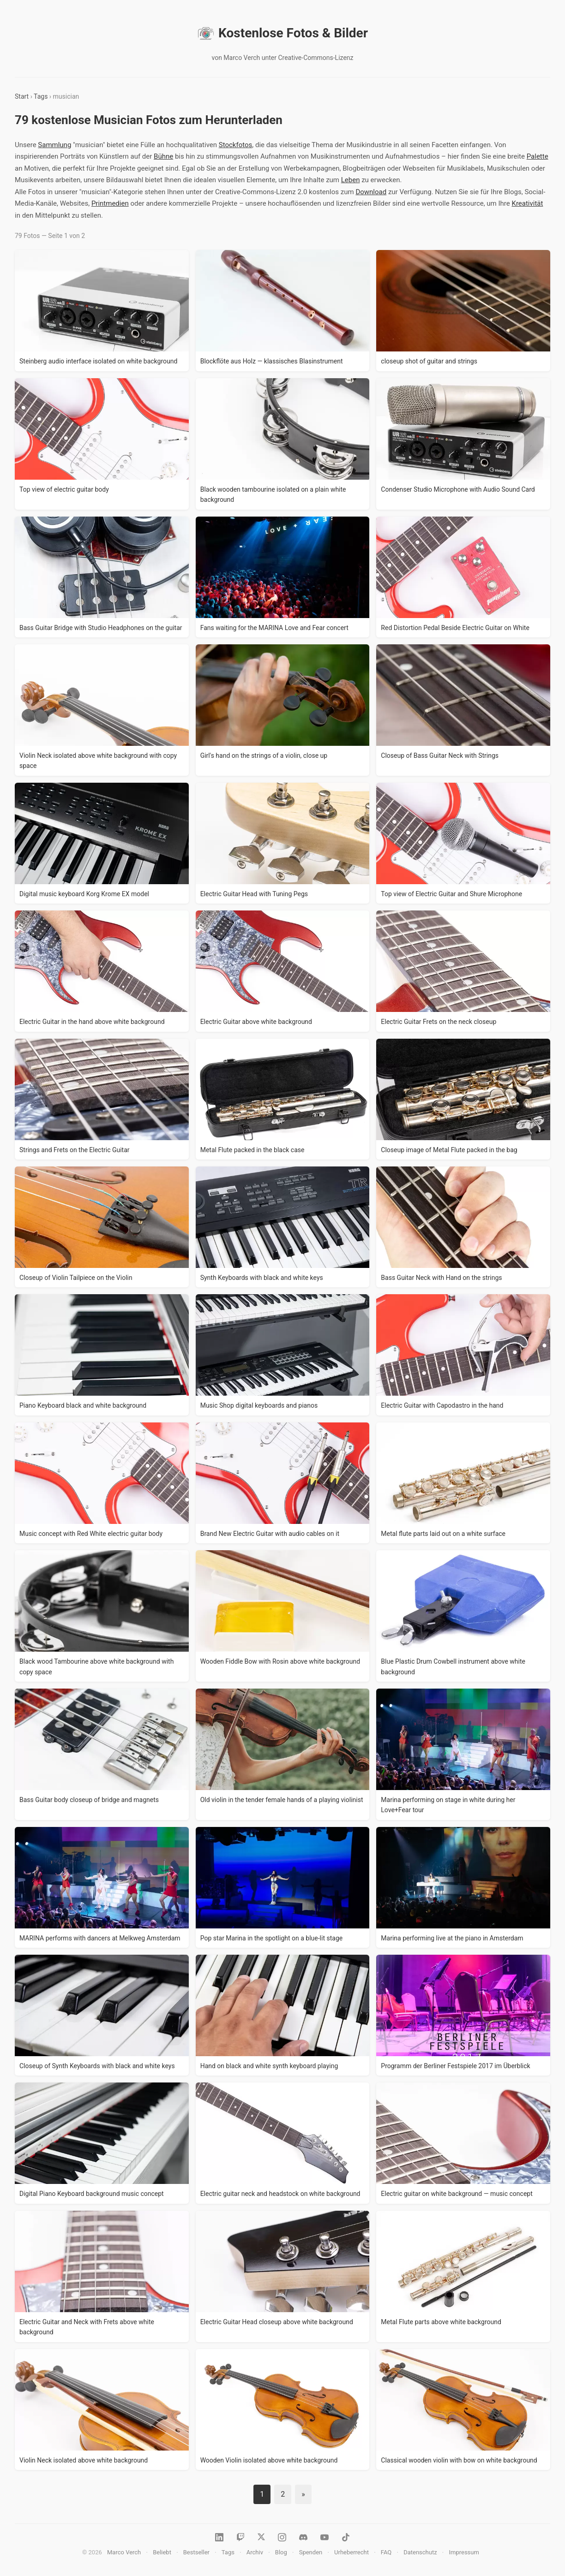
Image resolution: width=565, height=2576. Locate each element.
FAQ (386, 2552)
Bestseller (196, 2552)
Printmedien (110, 203)
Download (370, 192)
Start (22, 96)
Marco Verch (124, 2552)
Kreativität (527, 203)
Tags (41, 96)
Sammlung (54, 145)
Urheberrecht (351, 2552)
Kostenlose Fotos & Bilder (282, 33)
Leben (350, 180)
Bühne (163, 156)
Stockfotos (235, 145)
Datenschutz (420, 2552)
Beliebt (162, 2552)
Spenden (311, 2552)
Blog (281, 2552)
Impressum (464, 2552)
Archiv (254, 2552)
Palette (537, 156)
